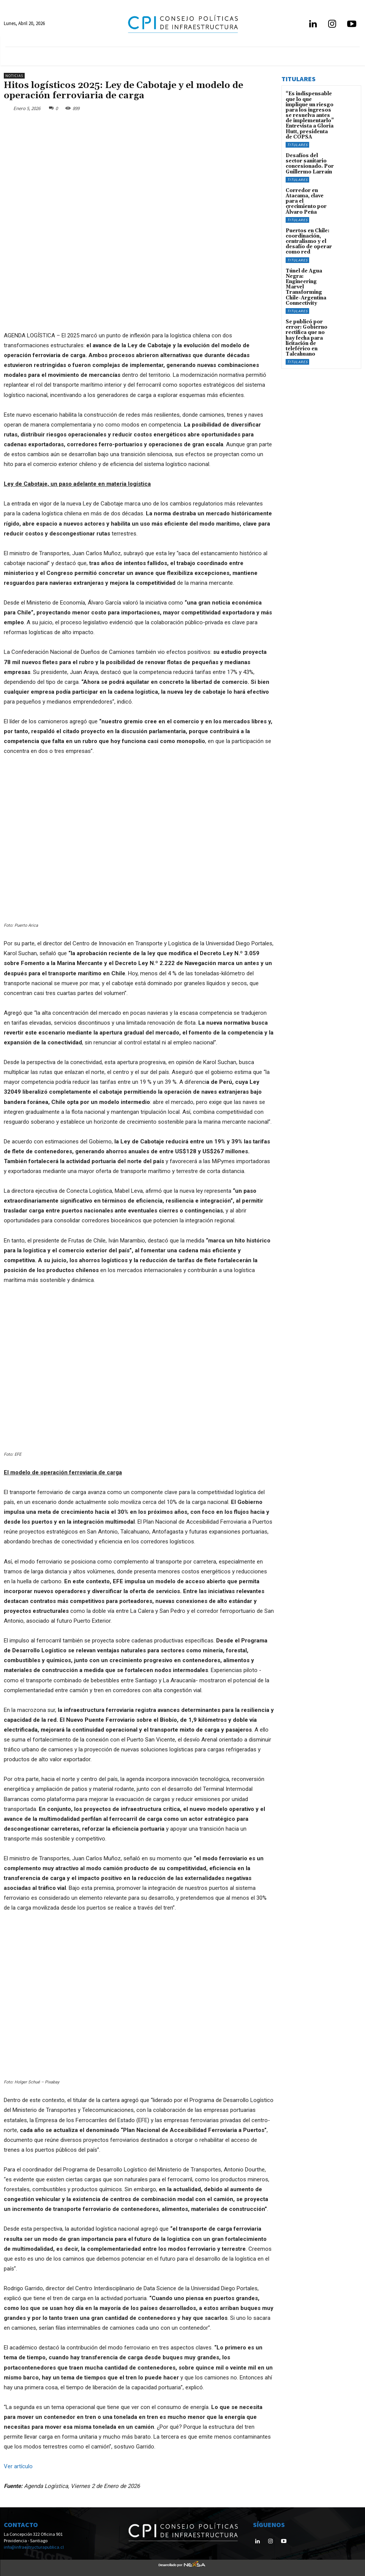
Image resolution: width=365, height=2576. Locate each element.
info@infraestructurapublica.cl (34, 2547)
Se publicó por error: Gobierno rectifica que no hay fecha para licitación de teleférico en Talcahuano (309, 317)
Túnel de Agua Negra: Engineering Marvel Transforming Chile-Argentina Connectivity (309, 271)
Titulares (297, 141)
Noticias (14, 76)
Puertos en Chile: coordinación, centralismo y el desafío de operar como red (307, 230)
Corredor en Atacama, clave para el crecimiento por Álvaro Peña (309, 194)
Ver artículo (18, 2466)
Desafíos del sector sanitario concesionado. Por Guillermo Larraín (309, 160)
